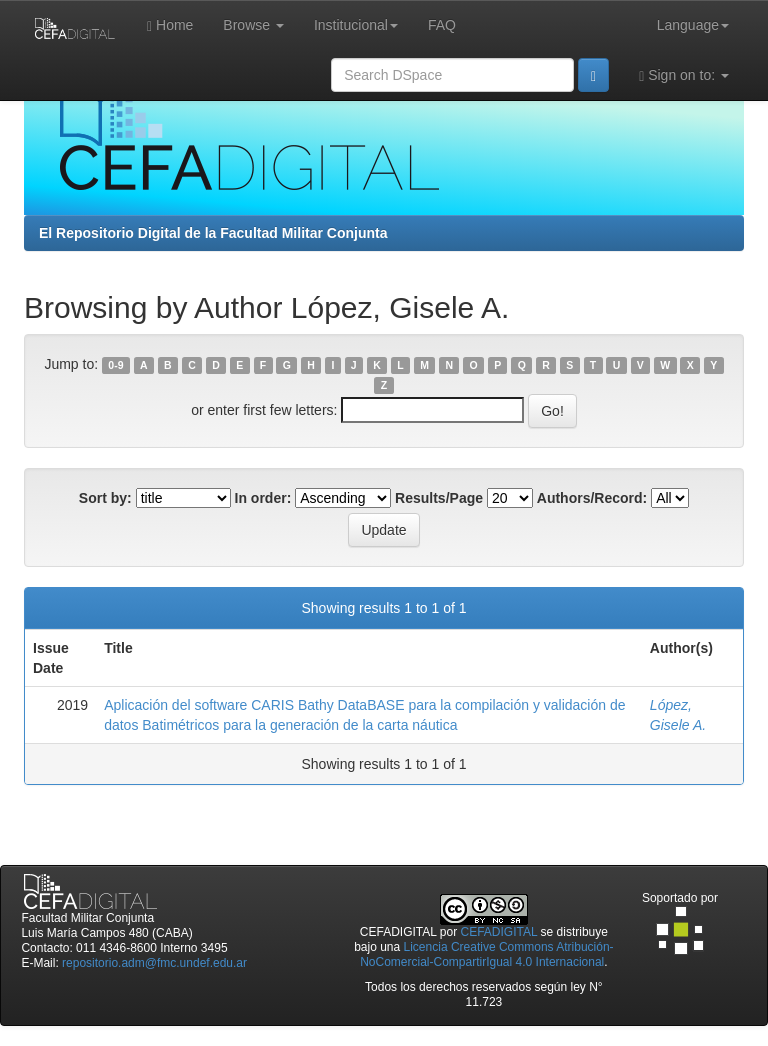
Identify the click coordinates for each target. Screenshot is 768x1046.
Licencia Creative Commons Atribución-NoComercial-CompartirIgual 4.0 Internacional (486, 954)
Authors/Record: (592, 498)
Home (170, 25)
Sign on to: (684, 75)
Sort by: (105, 498)
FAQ (442, 25)
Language (693, 25)
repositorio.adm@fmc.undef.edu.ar (154, 963)
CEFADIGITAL (499, 932)
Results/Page (439, 498)
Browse (253, 25)
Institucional (356, 25)
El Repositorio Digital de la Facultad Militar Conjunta (213, 233)
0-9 (115, 365)
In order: (263, 498)
